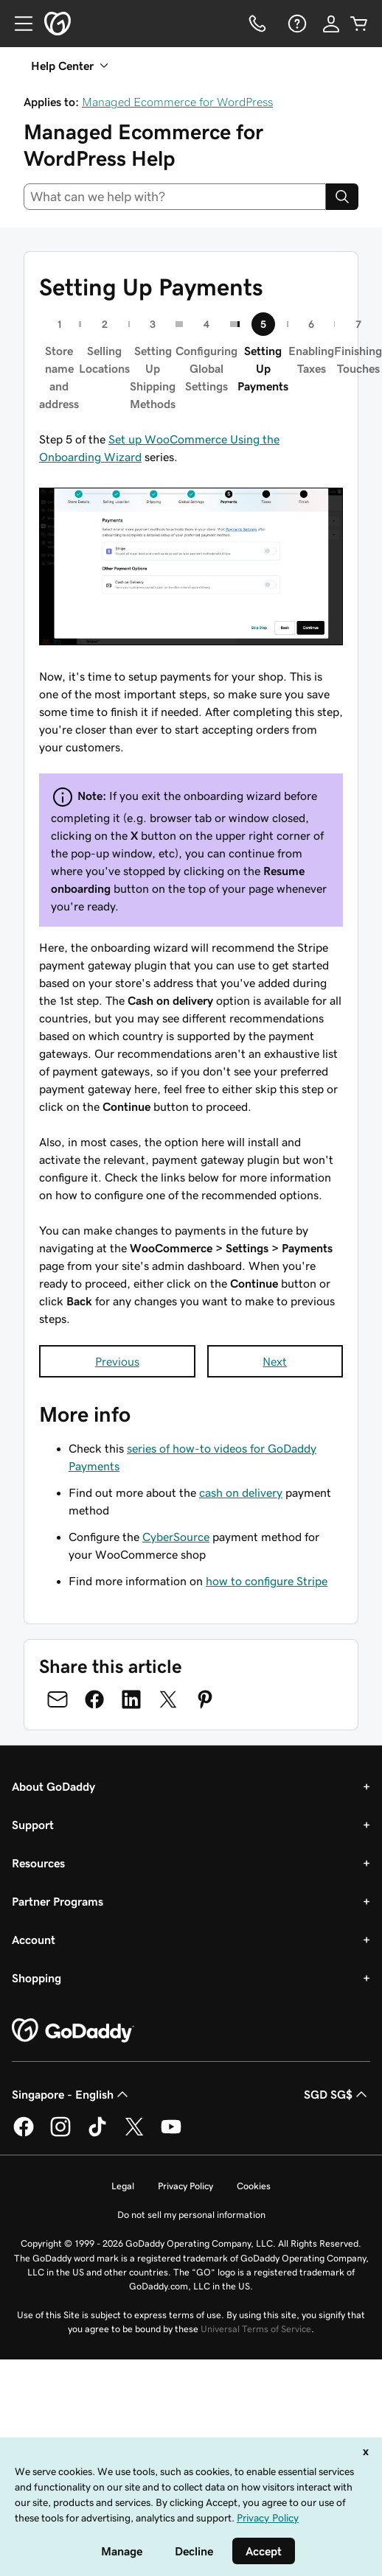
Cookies (254, 2186)
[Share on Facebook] (94, 1699)
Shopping (36, 1978)
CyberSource (175, 1537)
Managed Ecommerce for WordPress (177, 102)
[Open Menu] (18, 23)
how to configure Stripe (266, 1581)
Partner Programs (57, 1901)
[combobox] (174, 196)
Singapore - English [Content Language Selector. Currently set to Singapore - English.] (71, 2094)
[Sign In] (331, 24)
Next (275, 1361)
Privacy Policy (185, 2186)
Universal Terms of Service (256, 2329)
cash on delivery (240, 1492)
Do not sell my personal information (191, 2214)
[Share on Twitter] (168, 1699)
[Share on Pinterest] (205, 1699)
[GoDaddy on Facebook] (23, 2134)
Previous (117, 1361)
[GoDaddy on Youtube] (171, 2134)
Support (33, 1825)
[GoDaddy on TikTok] (97, 2134)
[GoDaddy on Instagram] (60, 2134)
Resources (38, 1863)
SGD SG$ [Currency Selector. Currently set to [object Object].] (337, 2094)
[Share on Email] (57, 1699)
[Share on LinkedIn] (131, 1699)
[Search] (342, 196)
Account (33, 1939)
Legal (122, 2186)
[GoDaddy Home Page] (73, 2030)
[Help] (295, 24)
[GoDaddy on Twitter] (134, 2134)
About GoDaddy (53, 1786)
